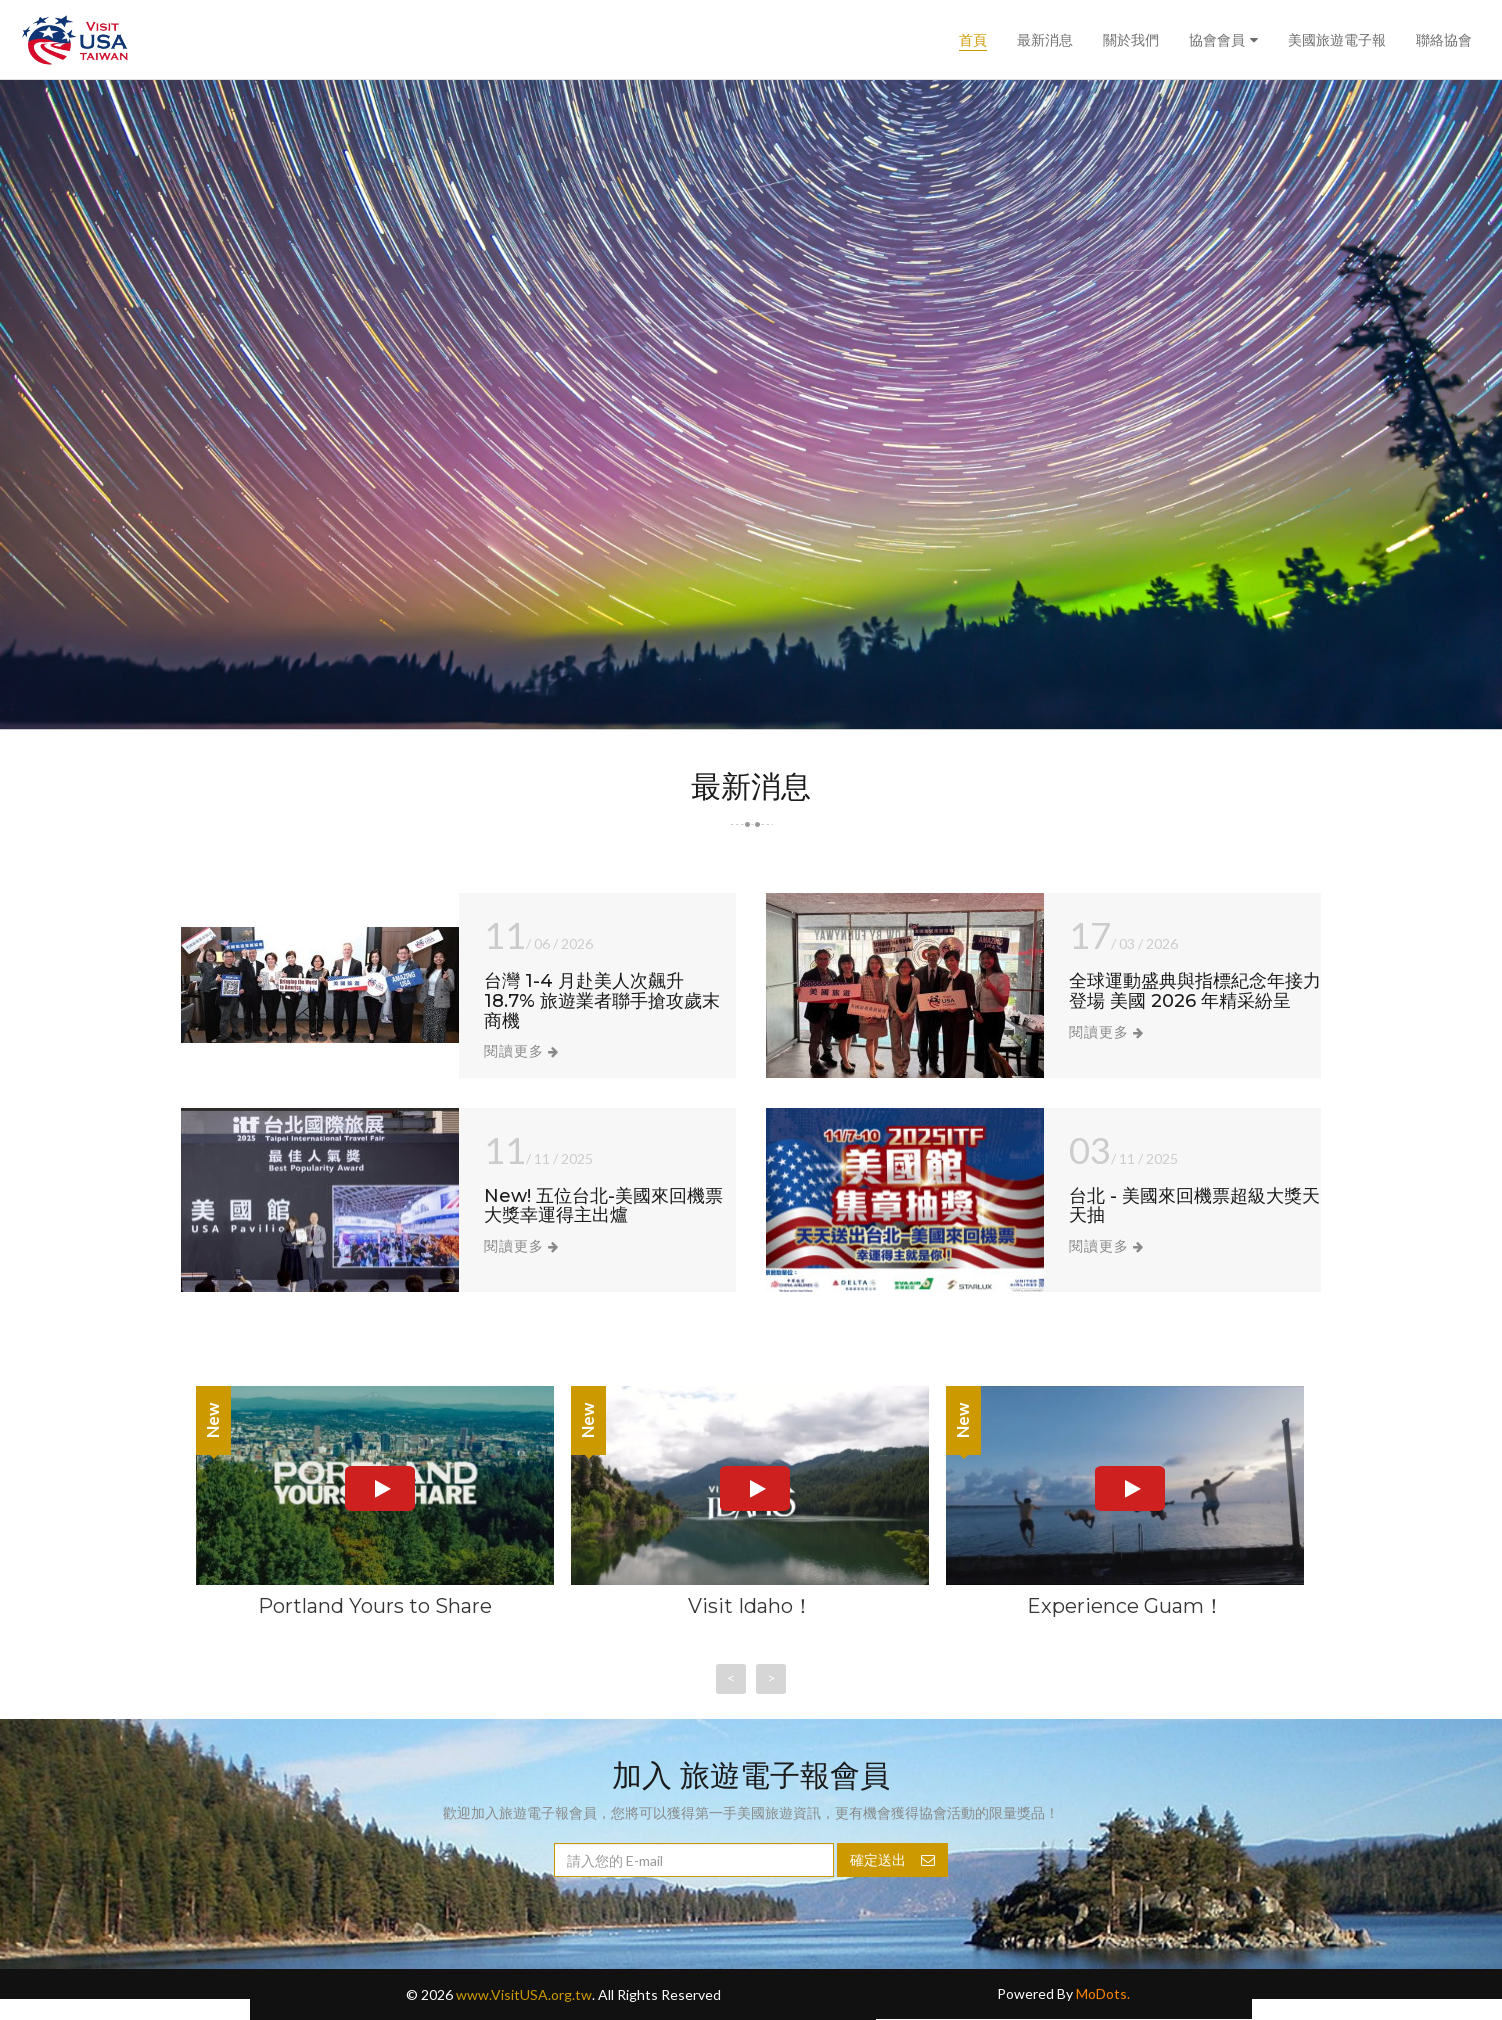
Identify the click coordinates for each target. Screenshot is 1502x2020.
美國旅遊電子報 (1337, 40)
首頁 (973, 40)
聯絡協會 (1444, 40)
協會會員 (1217, 40)
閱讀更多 (521, 1050)
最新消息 (1045, 40)
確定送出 (892, 1859)
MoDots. (1103, 1993)
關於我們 (1131, 40)
